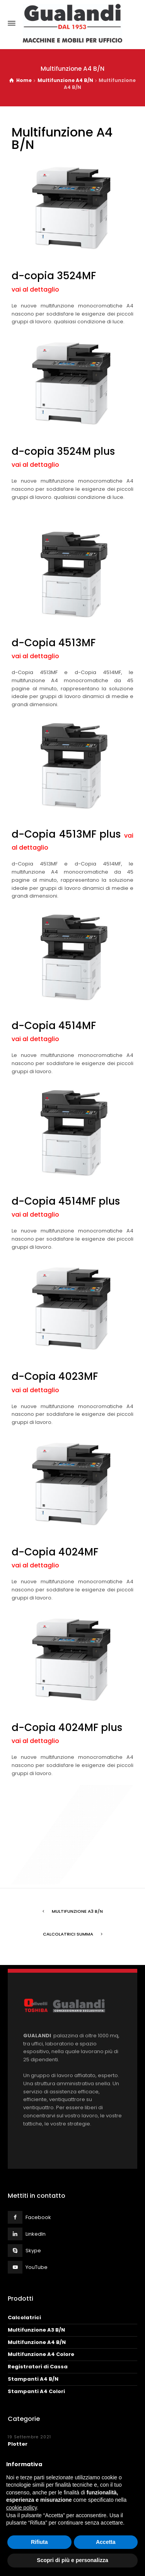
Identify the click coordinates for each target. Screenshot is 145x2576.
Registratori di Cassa (38, 2366)
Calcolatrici (24, 2317)
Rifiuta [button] (39, 2542)
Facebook (38, 2217)
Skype (33, 2250)
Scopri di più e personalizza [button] (72, 2560)
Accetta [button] (106, 2542)
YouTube (37, 2267)
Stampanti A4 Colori (36, 2391)
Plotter (17, 2444)
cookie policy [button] (21, 2507)
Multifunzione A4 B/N (37, 2342)
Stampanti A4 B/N (33, 2379)
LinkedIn (36, 2234)
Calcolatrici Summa (68, 1934)
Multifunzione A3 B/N (77, 1911)
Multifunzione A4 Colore (41, 2354)
